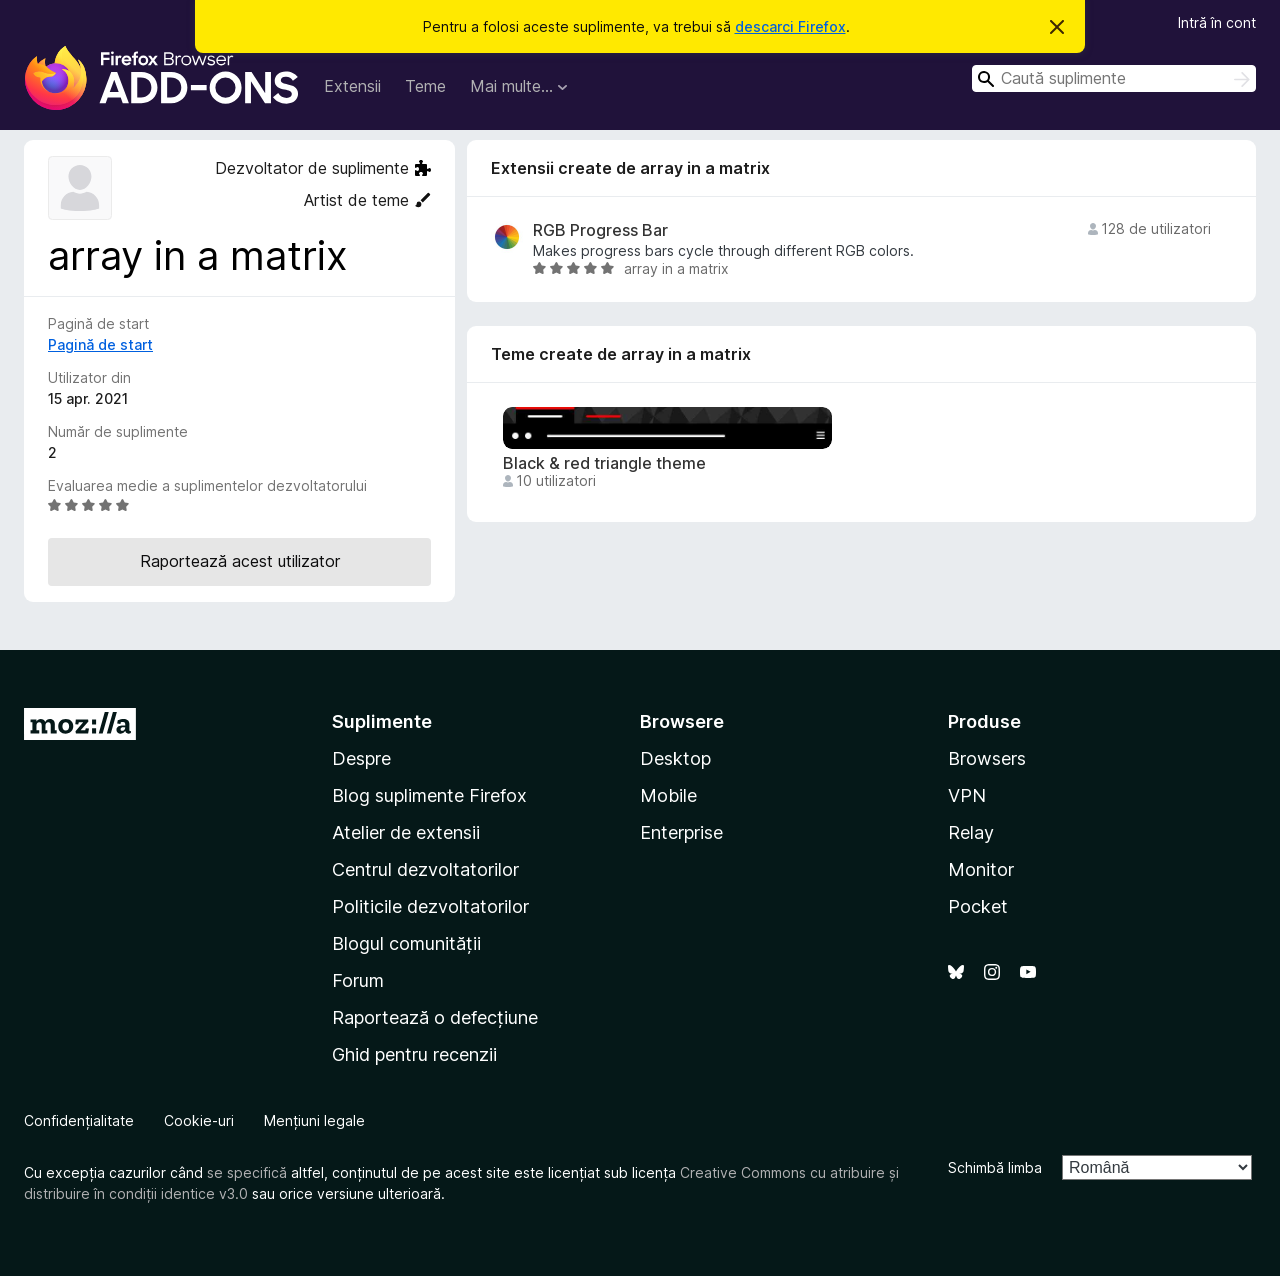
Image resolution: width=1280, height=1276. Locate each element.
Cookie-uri (199, 1120)
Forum (358, 980)
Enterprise (681, 832)
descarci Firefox (790, 26)
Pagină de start (100, 344)
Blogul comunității (406, 943)
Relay (971, 832)
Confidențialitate (79, 1120)
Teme (425, 86)
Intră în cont (1217, 22)
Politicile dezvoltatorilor (430, 906)
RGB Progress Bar (600, 230)
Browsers (987, 758)
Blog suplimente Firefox (429, 795)
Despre (361, 758)
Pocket (978, 906)
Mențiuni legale (314, 1120)
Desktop (675, 758)
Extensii (352, 86)
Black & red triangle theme (604, 463)
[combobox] (1114, 78)
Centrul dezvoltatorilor (425, 869)
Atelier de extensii (406, 832)
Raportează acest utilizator (240, 561)
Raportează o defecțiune (435, 1017)
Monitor (981, 869)
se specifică (247, 1172)
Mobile (668, 795)
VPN (967, 795)
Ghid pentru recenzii (414, 1054)
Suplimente (382, 721)
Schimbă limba (995, 1167)
